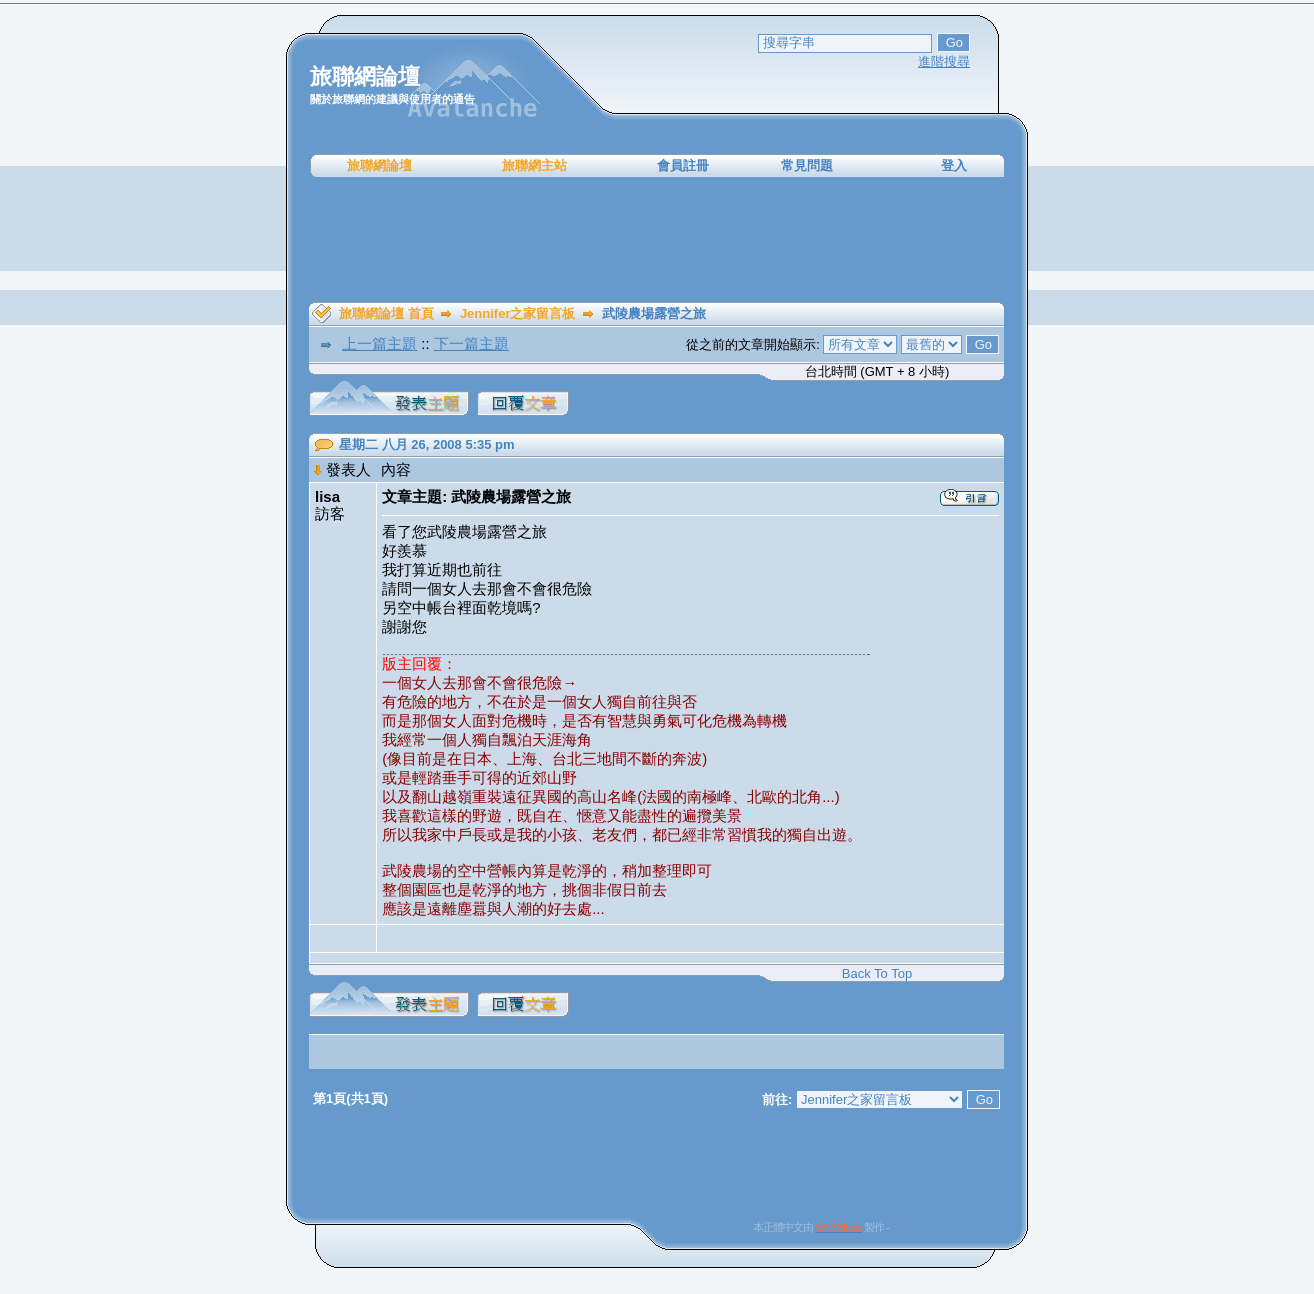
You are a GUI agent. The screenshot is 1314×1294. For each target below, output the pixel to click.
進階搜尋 (944, 61)
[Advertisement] (657, 240)
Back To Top (877, 973)
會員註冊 (683, 165)
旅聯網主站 (534, 165)
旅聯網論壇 (379, 165)
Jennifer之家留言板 (518, 313)
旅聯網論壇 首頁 (386, 313)
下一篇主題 (471, 343)
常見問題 (807, 165)
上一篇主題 (379, 343)
